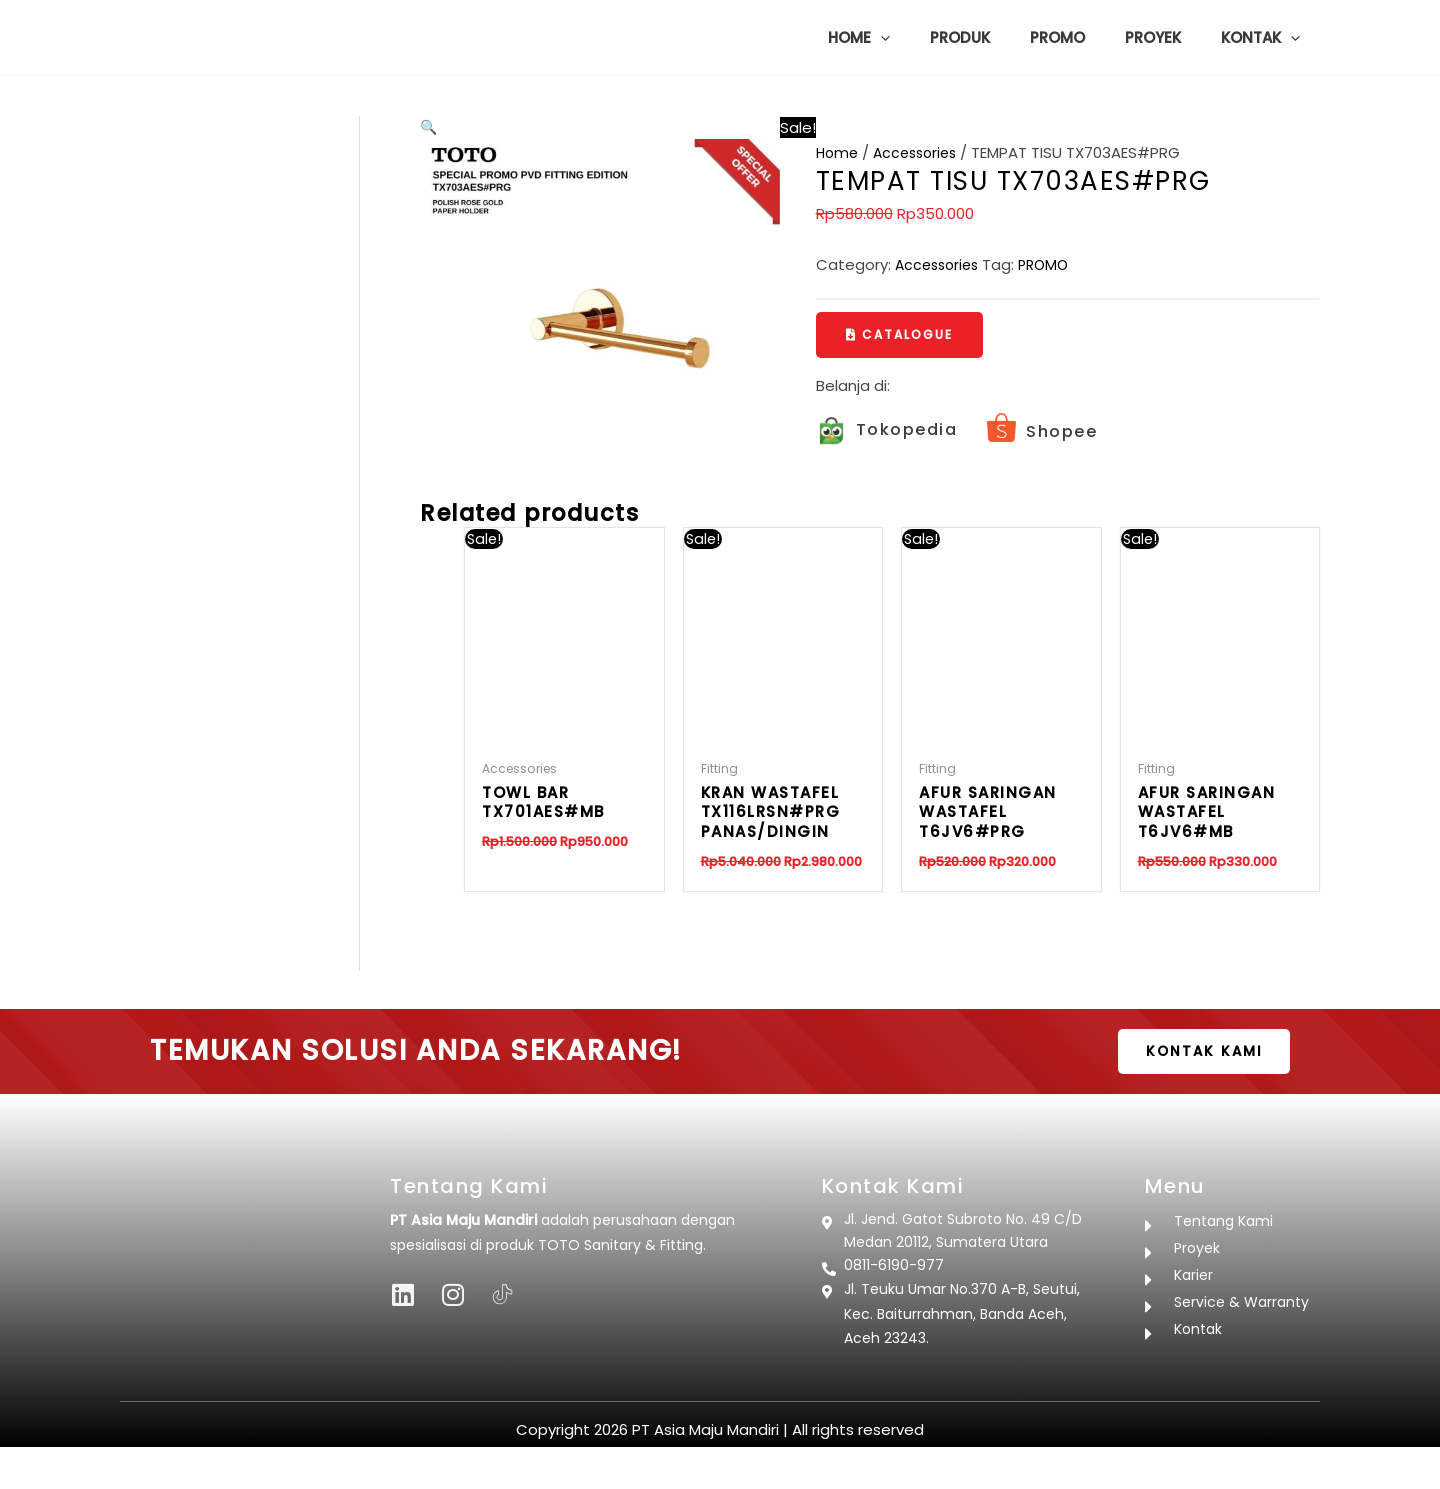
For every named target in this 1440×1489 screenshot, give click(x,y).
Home (838, 152)
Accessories (921, 152)
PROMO (1052, 264)
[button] (925, 38)
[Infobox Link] (887, 432)
